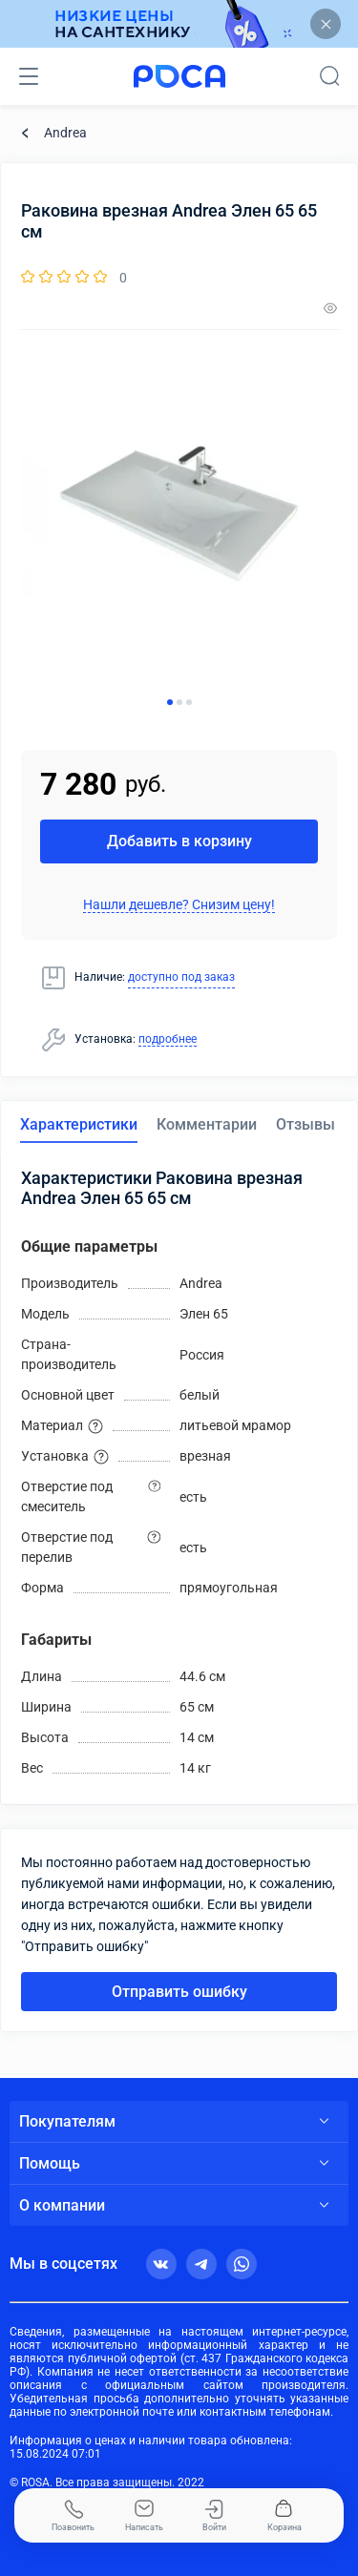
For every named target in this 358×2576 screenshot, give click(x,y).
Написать (144, 2516)
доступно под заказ (181, 977)
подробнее (167, 1039)
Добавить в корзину (179, 841)
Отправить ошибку (179, 1992)
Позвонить (73, 2516)
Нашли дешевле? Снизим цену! (179, 904)
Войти (214, 2516)
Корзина (284, 2516)
